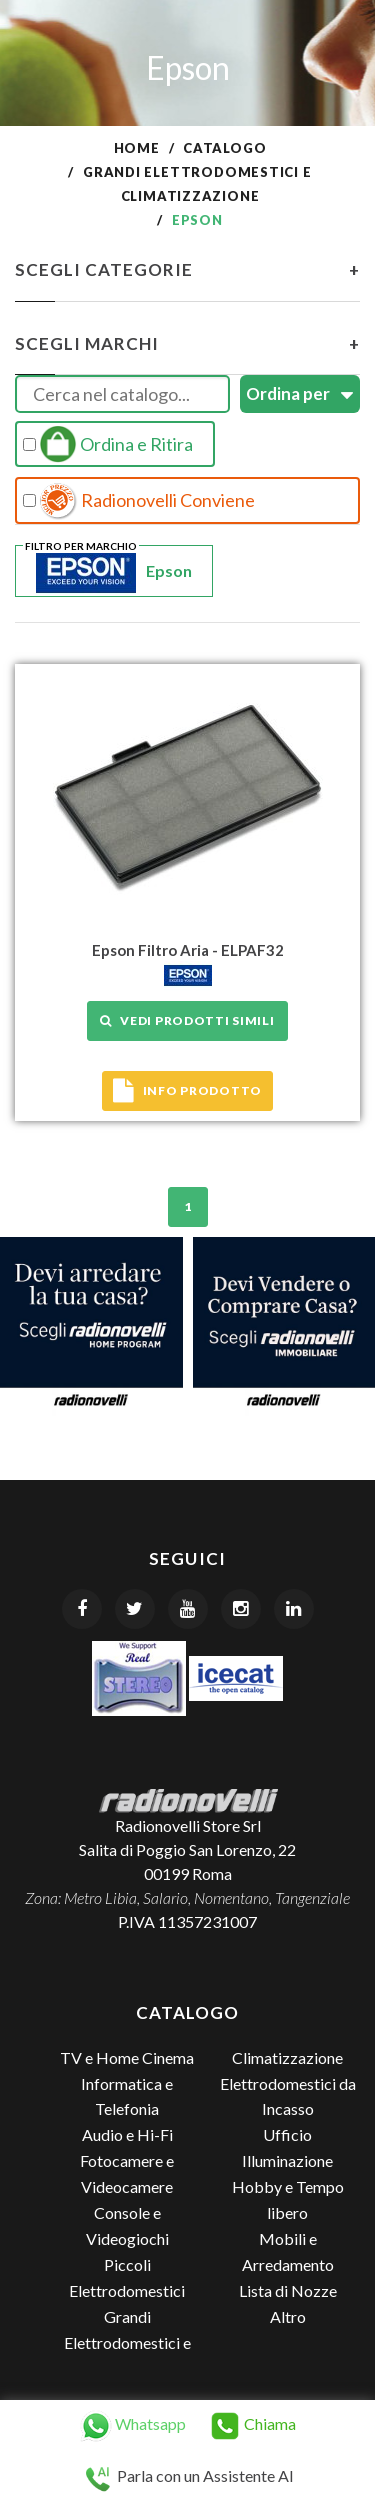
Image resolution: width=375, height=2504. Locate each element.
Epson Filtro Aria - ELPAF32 (188, 950)
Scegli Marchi (187, 344)
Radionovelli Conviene (139, 501)
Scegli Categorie (187, 270)
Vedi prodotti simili (187, 1020)
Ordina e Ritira (108, 444)
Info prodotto (187, 1091)
